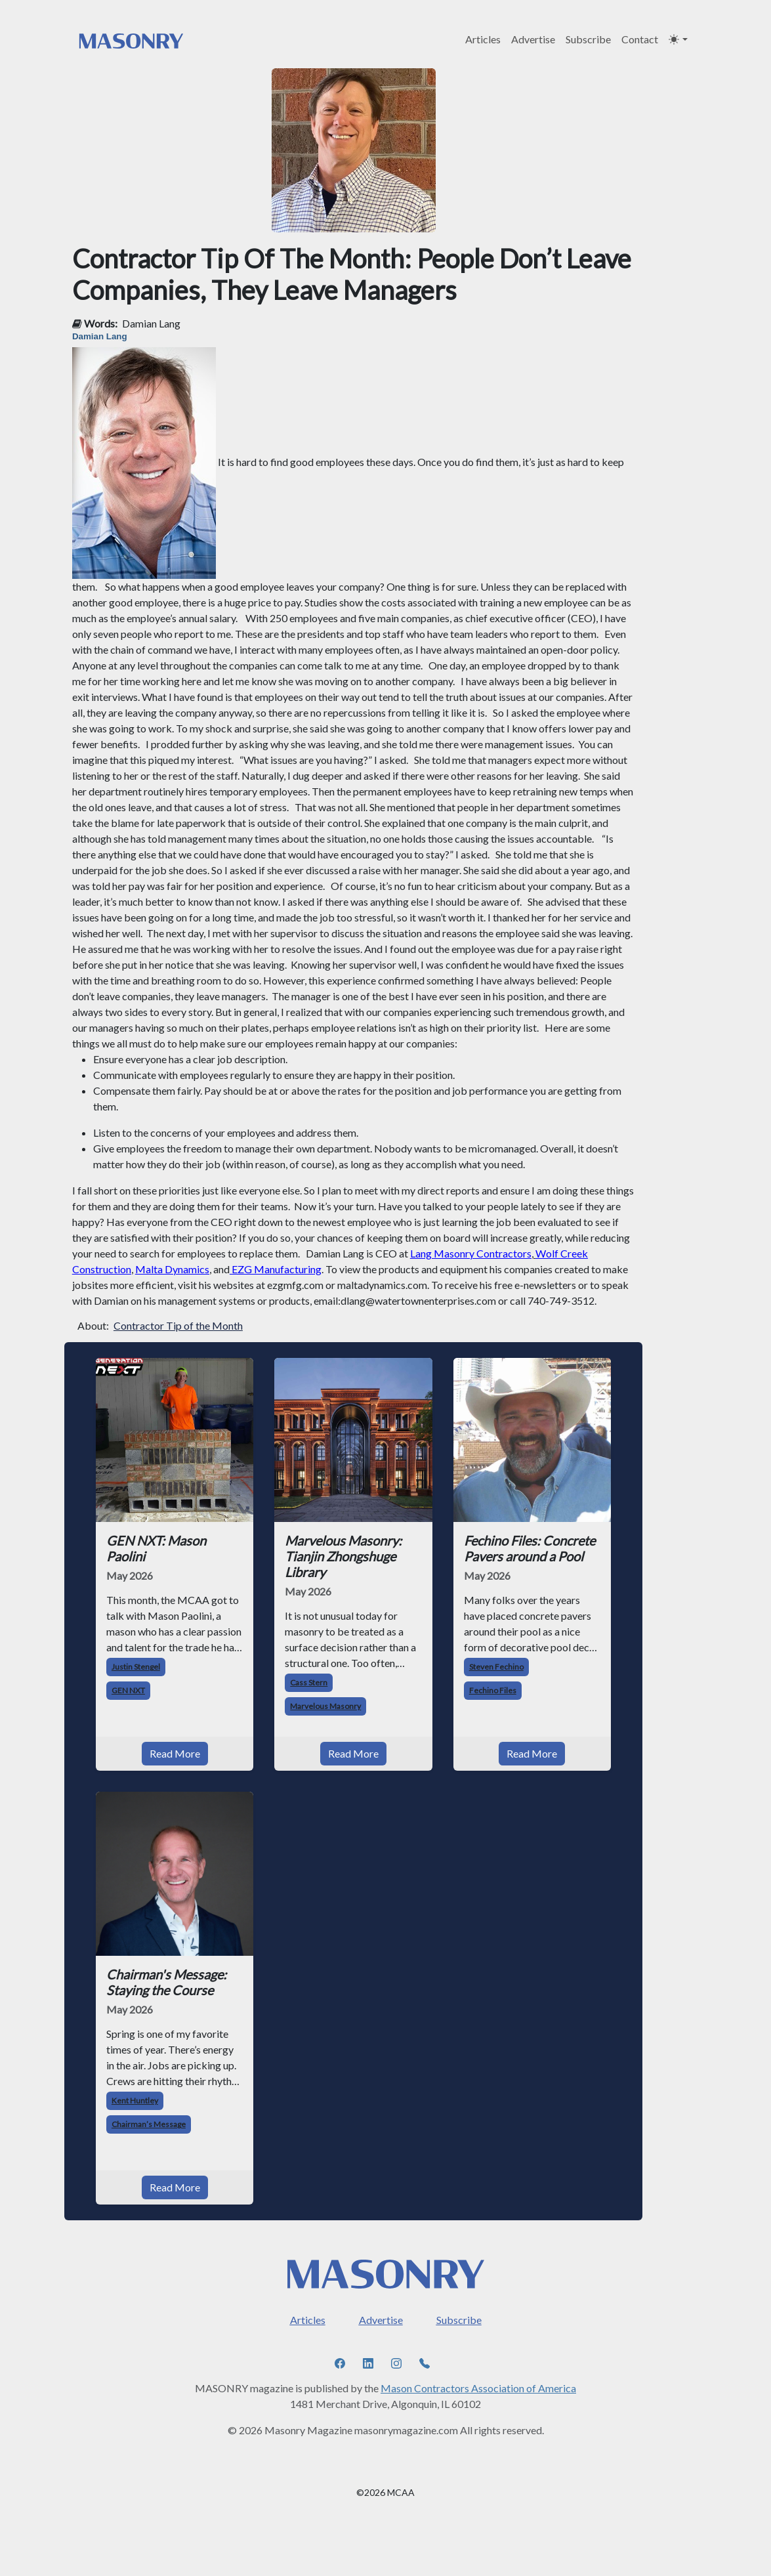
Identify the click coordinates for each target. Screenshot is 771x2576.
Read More (175, 1753)
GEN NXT (128, 1690)
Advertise (533, 39)
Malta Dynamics (172, 1269)
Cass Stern (308, 1682)
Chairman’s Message (149, 2124)
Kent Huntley (135, 2100)
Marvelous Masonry (325, 1706)
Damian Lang (151, 323)
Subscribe (588, 39)
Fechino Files (492, 1690)
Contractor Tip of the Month (178, 1325)
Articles (483, 39)
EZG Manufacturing (277, 1269)
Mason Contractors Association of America (478, 2388)
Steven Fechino (496, 1667)
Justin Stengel (136, 1667)
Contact (639, 39)
